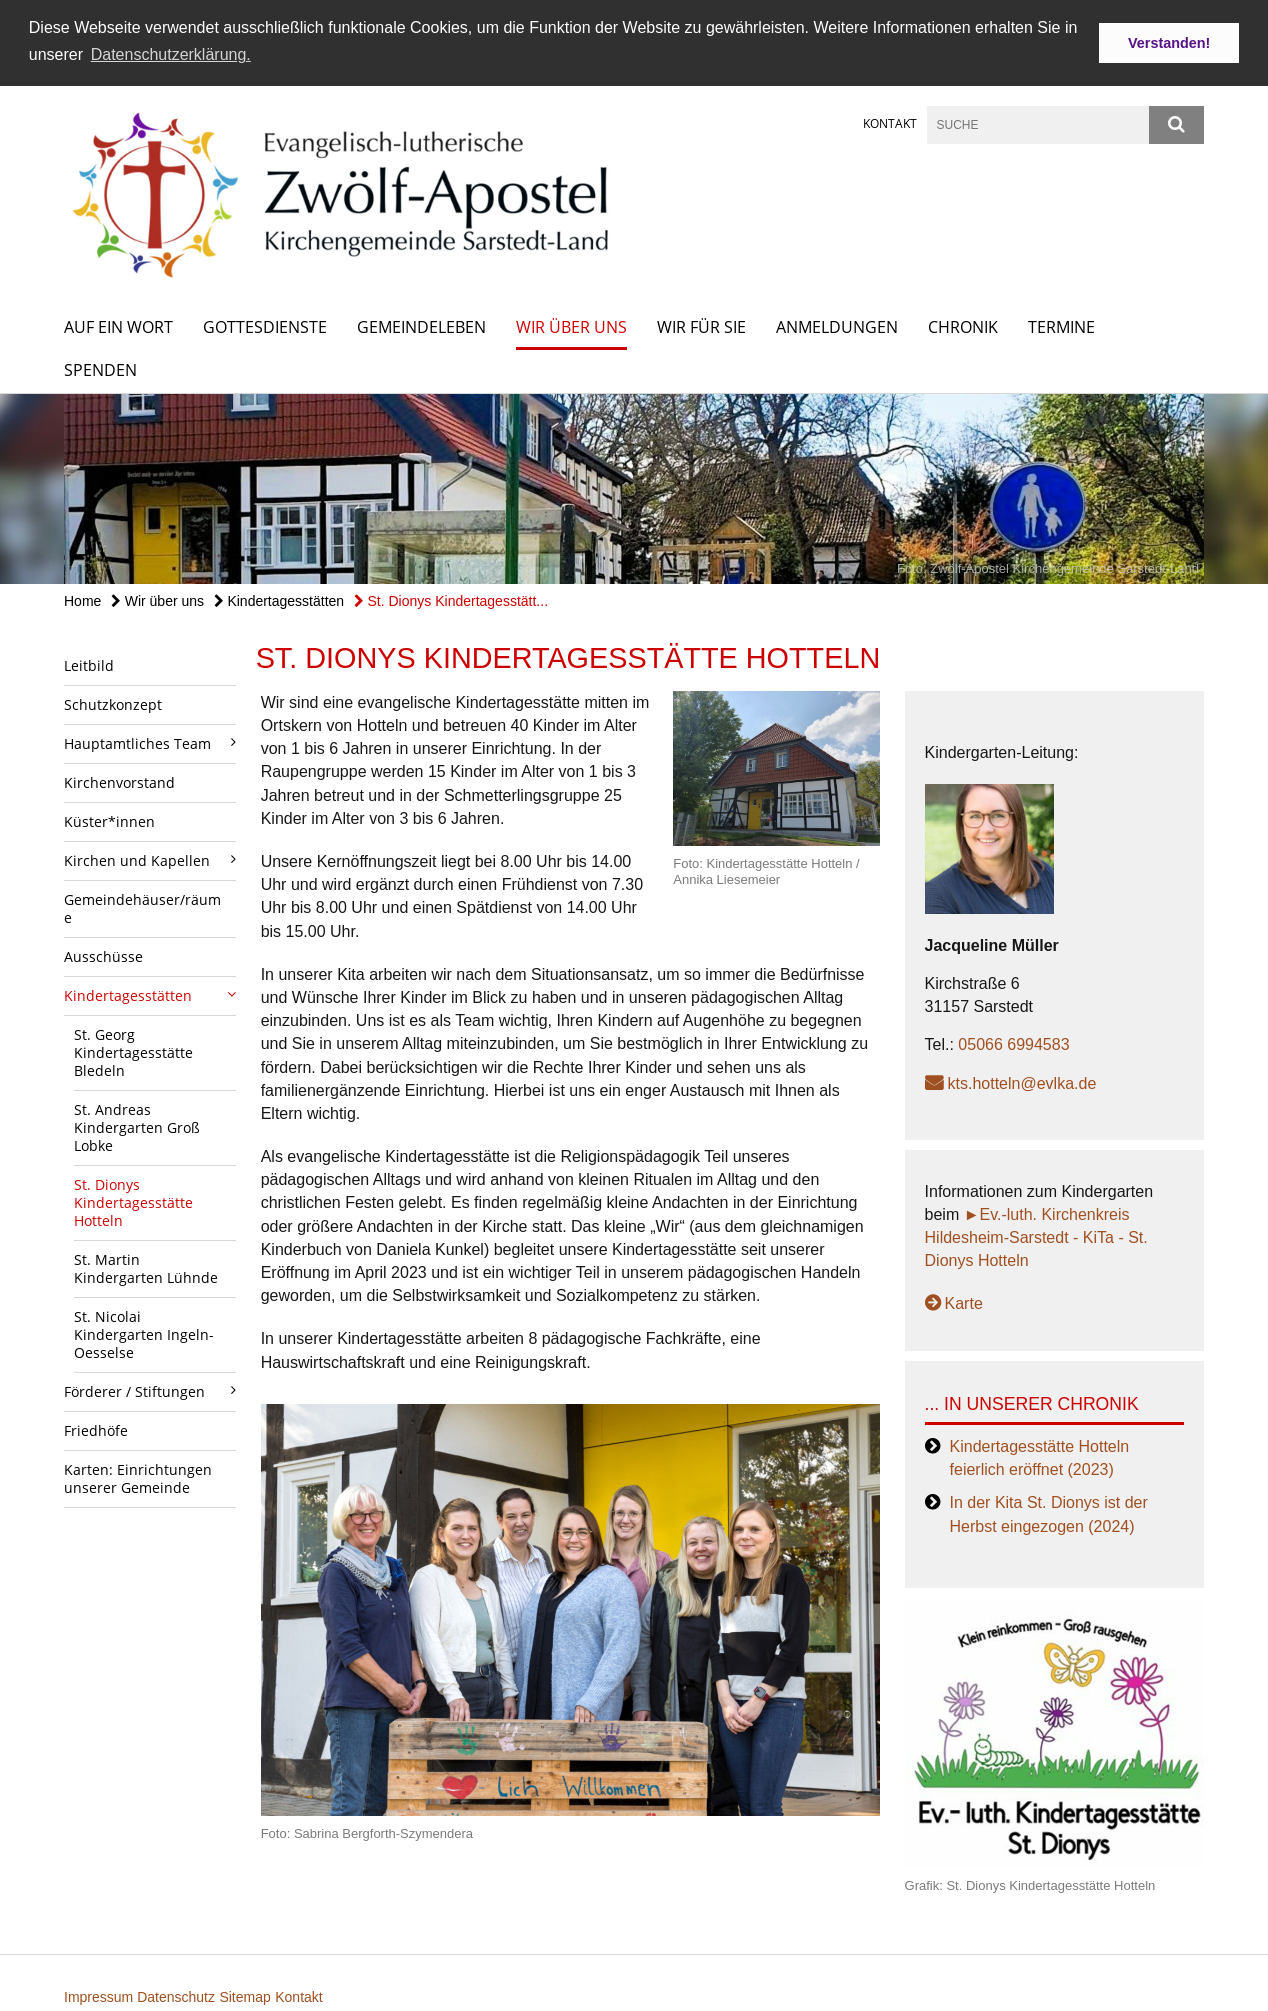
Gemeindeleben (421, 327)
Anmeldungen (837, 327)
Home (82, 601)
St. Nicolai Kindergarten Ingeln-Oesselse (144, 1334)
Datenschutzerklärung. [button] (171, 54)
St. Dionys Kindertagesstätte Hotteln (133, 1202)
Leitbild (89, 665)
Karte (964, 1303)
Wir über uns (571, 327)
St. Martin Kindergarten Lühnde (146, 1268)
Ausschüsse (103, 956)
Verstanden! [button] (1169, 43)
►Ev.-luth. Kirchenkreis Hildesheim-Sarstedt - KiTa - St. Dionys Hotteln (1036, 1237)
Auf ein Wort (118, 327)
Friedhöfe (96, 1430)
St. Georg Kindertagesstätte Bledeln (133, 1052)
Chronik (963, 327)
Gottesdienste (265, 327)
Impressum (100, 1997)
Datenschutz (176, 1997)
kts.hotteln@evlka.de (1022, 1083)
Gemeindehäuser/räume (142, 908)
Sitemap (244, 1997)
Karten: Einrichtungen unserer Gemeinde (138, 1478)
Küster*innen (109, 821)
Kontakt (890, 123)
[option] (634, 489)
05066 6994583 (1013, 1044)
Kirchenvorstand (119, 782)
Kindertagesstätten (279, 601)
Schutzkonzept (113, 704)
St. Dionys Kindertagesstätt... (451, 601)
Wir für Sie (701, 327)
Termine (1061, 327)
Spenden (100, 370)
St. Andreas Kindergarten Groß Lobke (137, 1127)
